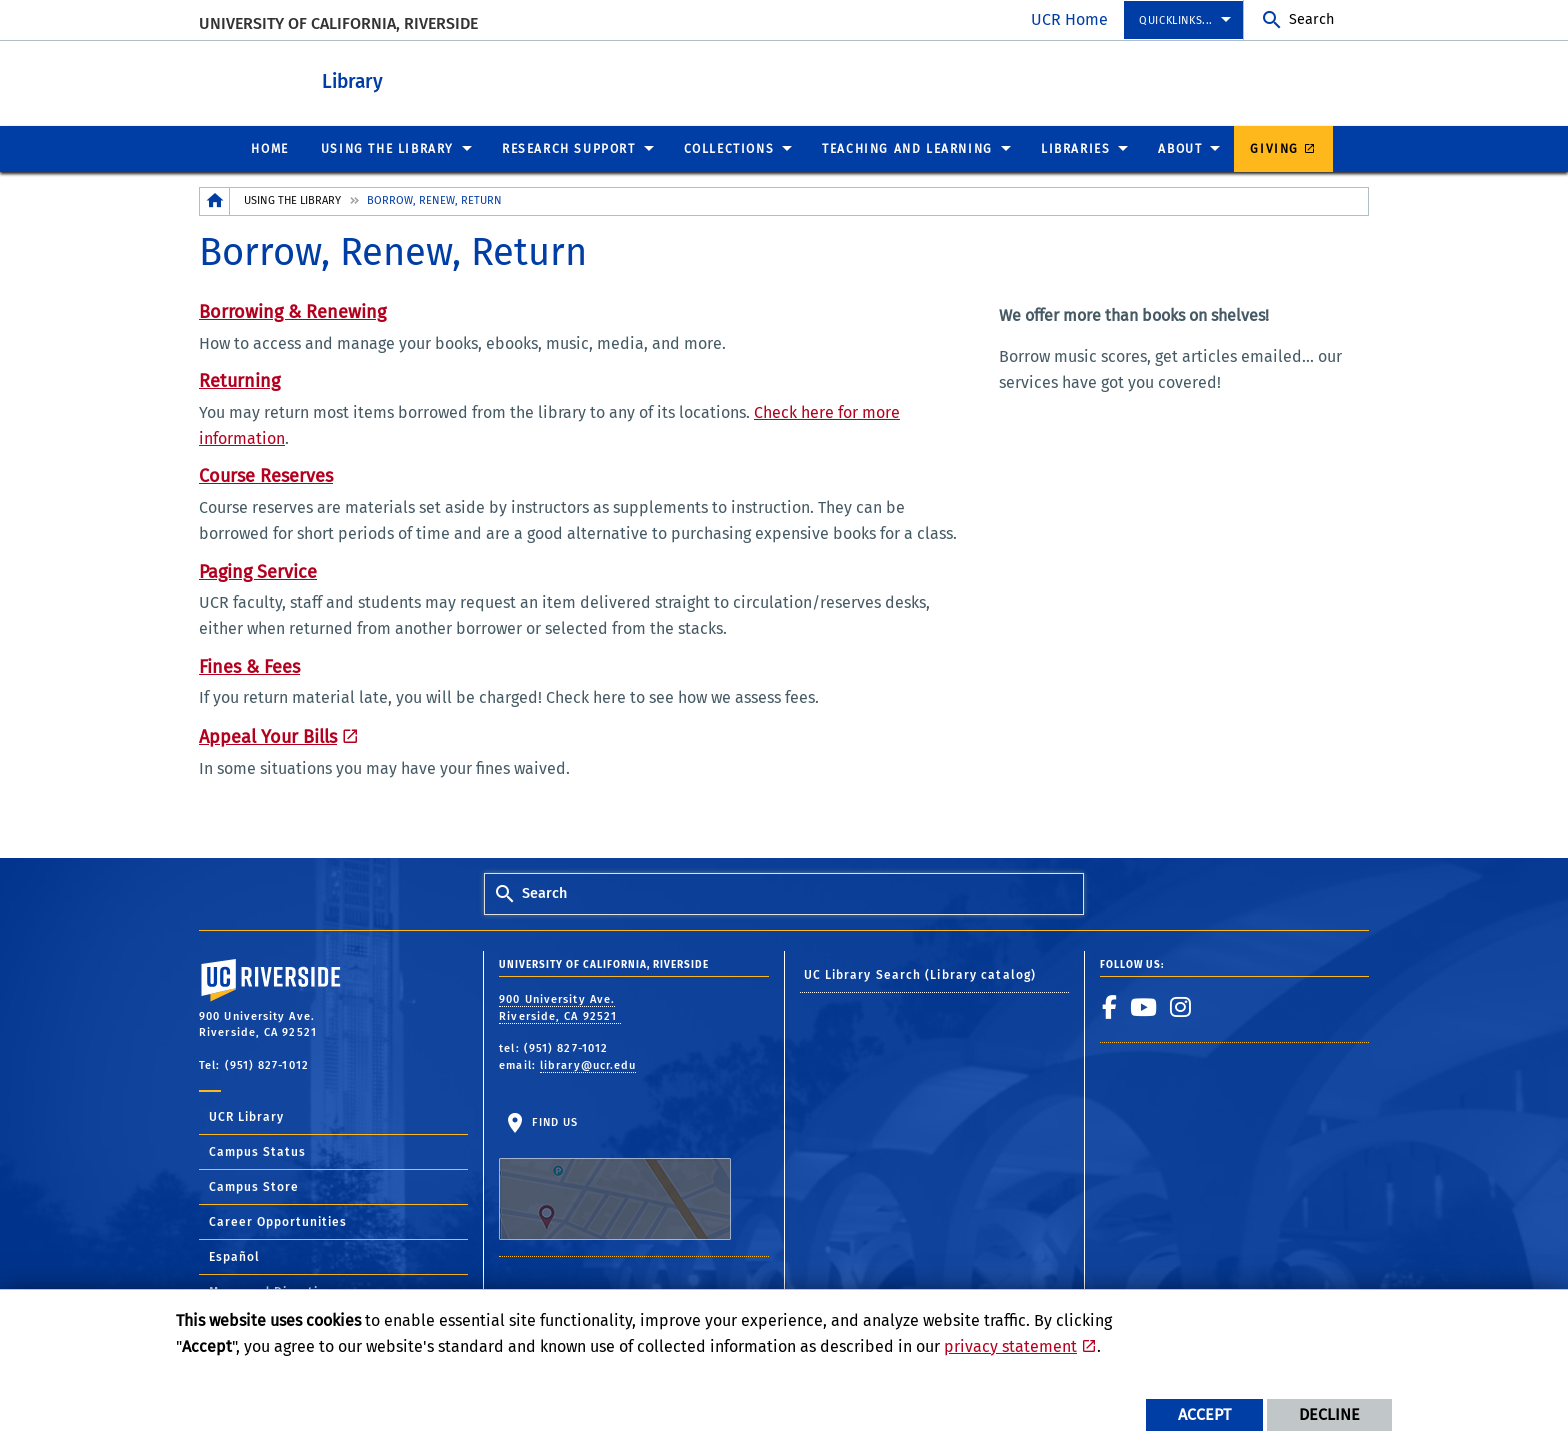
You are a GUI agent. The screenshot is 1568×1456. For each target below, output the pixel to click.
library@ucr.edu (588, 1064)
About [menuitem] (1180, 148)
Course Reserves (266, 475)
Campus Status (257, 1151)
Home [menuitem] (269, 148)
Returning (239, 380)
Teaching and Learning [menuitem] (907, 148)
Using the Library (292, 199)
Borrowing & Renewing (292, 311)
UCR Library (246, 1116)
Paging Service (258, 571)
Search (1311, 19)
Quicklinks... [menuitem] (1176, 20)
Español (234, 1256)
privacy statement (1010, 1346)
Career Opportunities (278, 1221)
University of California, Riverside (338, 23)
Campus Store (254, 1186)
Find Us (615, 1177)
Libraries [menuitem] (1075, 148)
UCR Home (1069, 19)
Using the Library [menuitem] (387, 148)
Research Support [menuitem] (569, 148)
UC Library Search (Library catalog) (920, 974)
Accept (1204, 1414)
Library (424, 78)
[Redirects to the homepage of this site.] (215, 200)
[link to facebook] (1110, 1006)
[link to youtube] (1144, 1006)
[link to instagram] (1181, 1006)
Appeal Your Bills (268, 736)
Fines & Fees (249, 666)
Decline (1329, 1414)
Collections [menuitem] (729, 148)
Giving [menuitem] (1274, 148)
